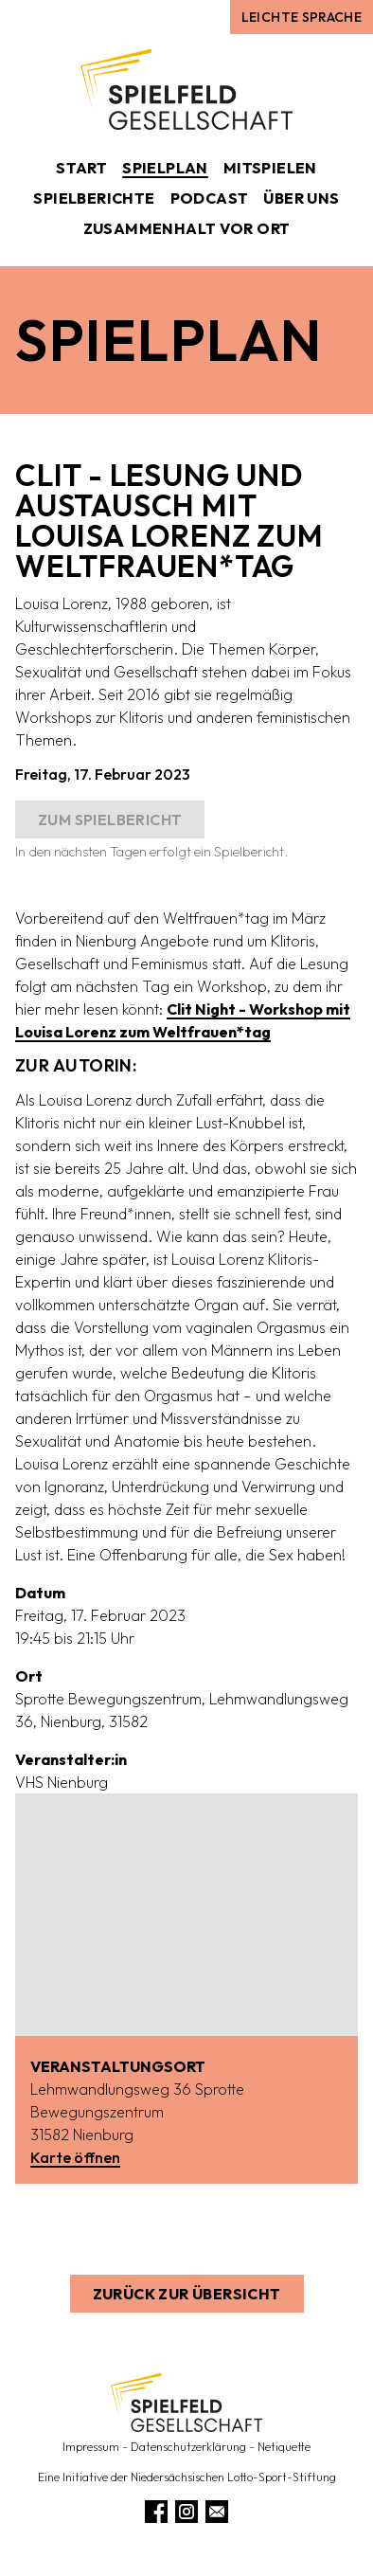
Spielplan (165, 167)
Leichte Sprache (301, 17)
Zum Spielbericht (110, 819)
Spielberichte (93, 198)
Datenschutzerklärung (188, 2447)
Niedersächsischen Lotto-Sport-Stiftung (233, 2477)
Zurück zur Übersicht (187, 2293)
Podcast (209, 198)
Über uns (301, 198)
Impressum (90, 2447)
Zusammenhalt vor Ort (187, 228)
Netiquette (284, 2447)
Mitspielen (270, 167)
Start (81, 167)
